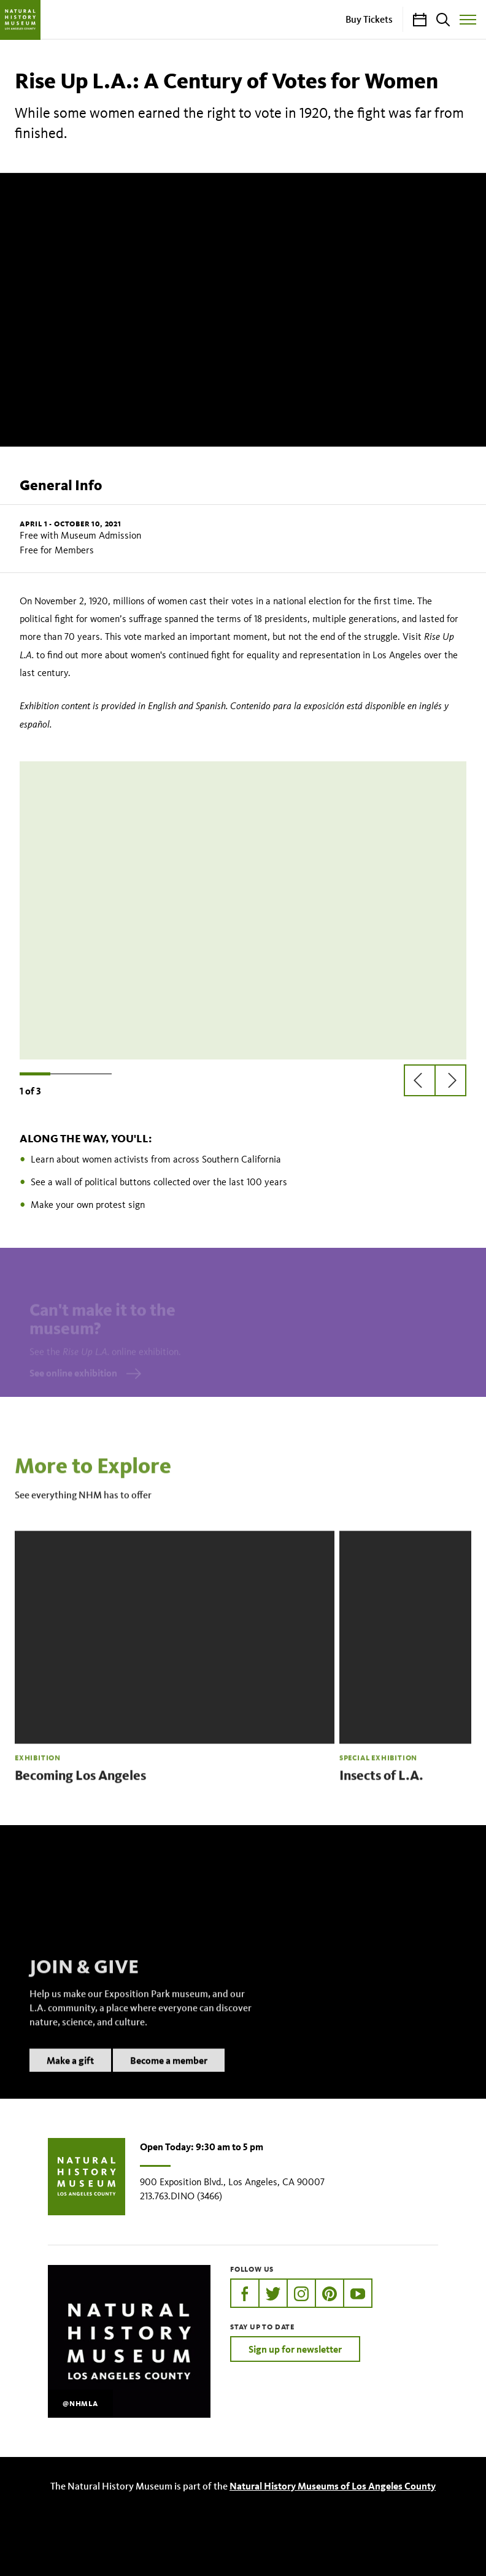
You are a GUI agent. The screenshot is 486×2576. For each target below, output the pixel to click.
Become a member (168, 2076)
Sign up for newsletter (295, 2349)
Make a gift (70, 2076)
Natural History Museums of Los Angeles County (333, 2486)
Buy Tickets (369, 19)
